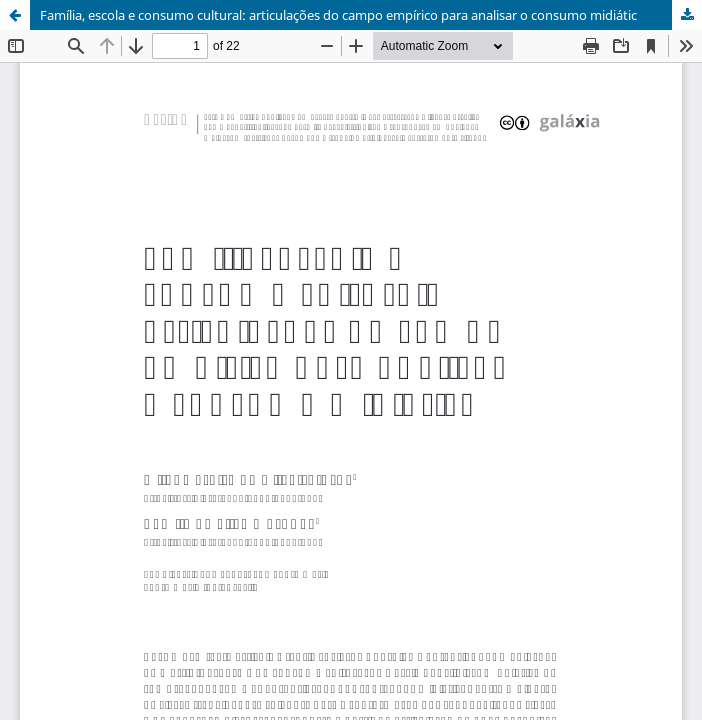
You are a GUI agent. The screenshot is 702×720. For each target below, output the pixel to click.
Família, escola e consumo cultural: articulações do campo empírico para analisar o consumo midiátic (338, 15)
